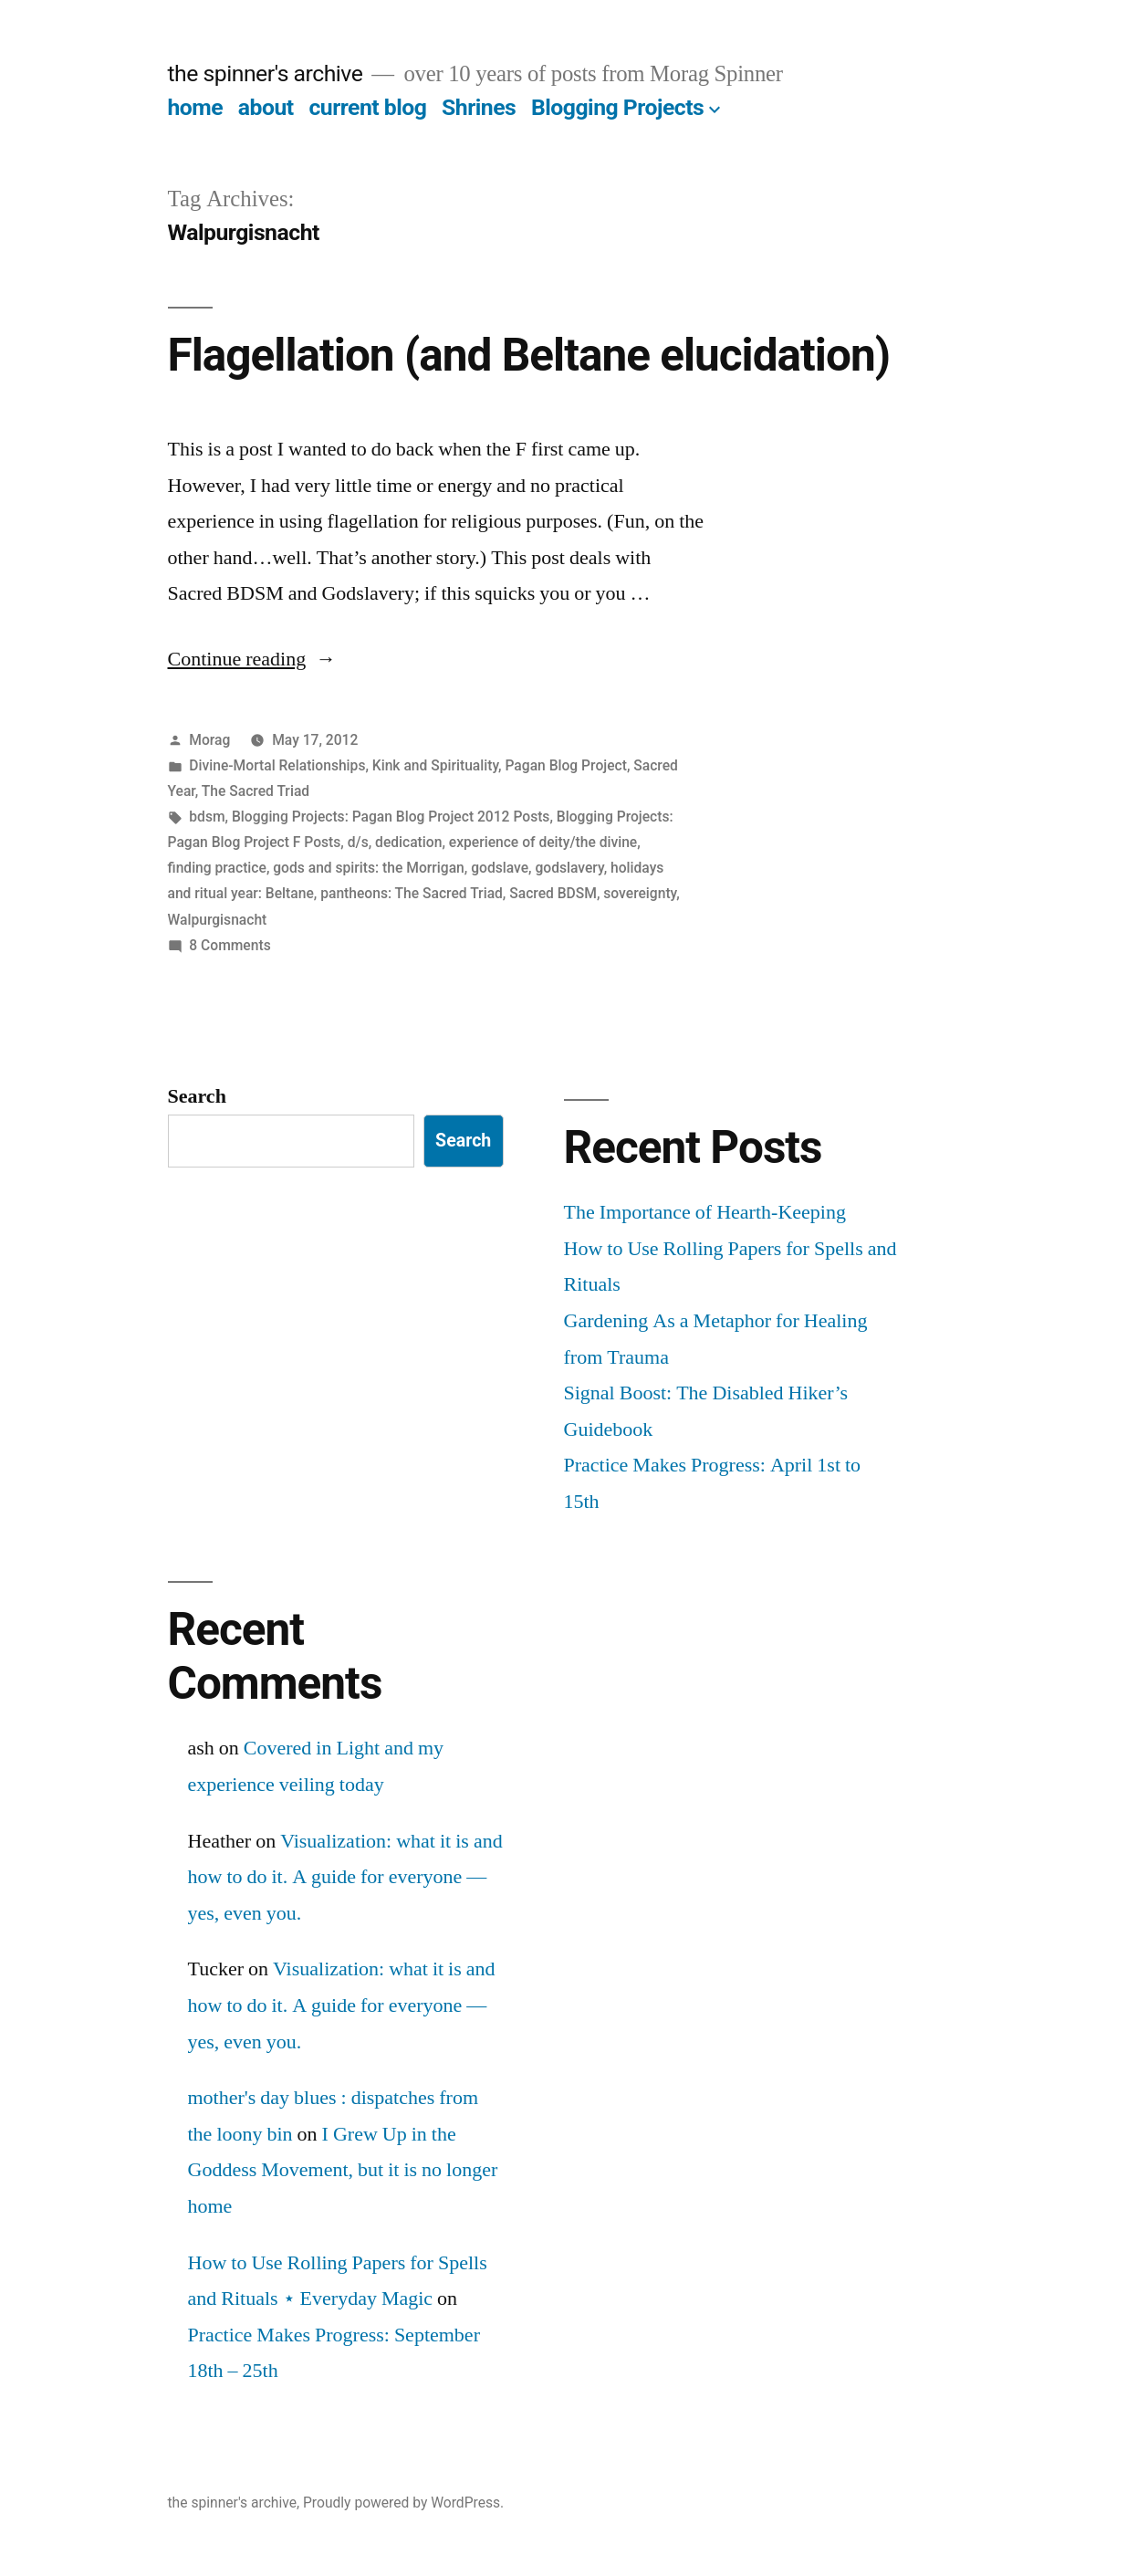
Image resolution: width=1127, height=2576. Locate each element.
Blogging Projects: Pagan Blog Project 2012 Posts (390, 816)
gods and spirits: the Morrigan (368, 867)
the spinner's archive (265, 73)
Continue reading (252, 659)
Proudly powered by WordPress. (403, 2502)
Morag (209, 740)
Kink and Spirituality (435, 765)
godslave (499, 867)
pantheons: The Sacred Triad (411, 893)
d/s (358, 842)
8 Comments (229, 945)
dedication (408, 842)
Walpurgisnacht (217, 919)
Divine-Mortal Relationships (277, 765)
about (266, 107)
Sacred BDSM (553, 893)
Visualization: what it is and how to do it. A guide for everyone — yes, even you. (345, 1877)
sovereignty (639, 893)
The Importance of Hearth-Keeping (705, 1212)
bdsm (206, 816)
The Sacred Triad (255, 791)
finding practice (217, 867)
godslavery (569, 867)
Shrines (479, 107)
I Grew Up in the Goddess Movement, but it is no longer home (343, 2170)
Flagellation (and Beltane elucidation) (529, 355)
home (196, 107)
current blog (367, 107)
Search (197, 1096)
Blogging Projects (617, 107)
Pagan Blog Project (565, 765)
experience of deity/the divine (543, 842)
